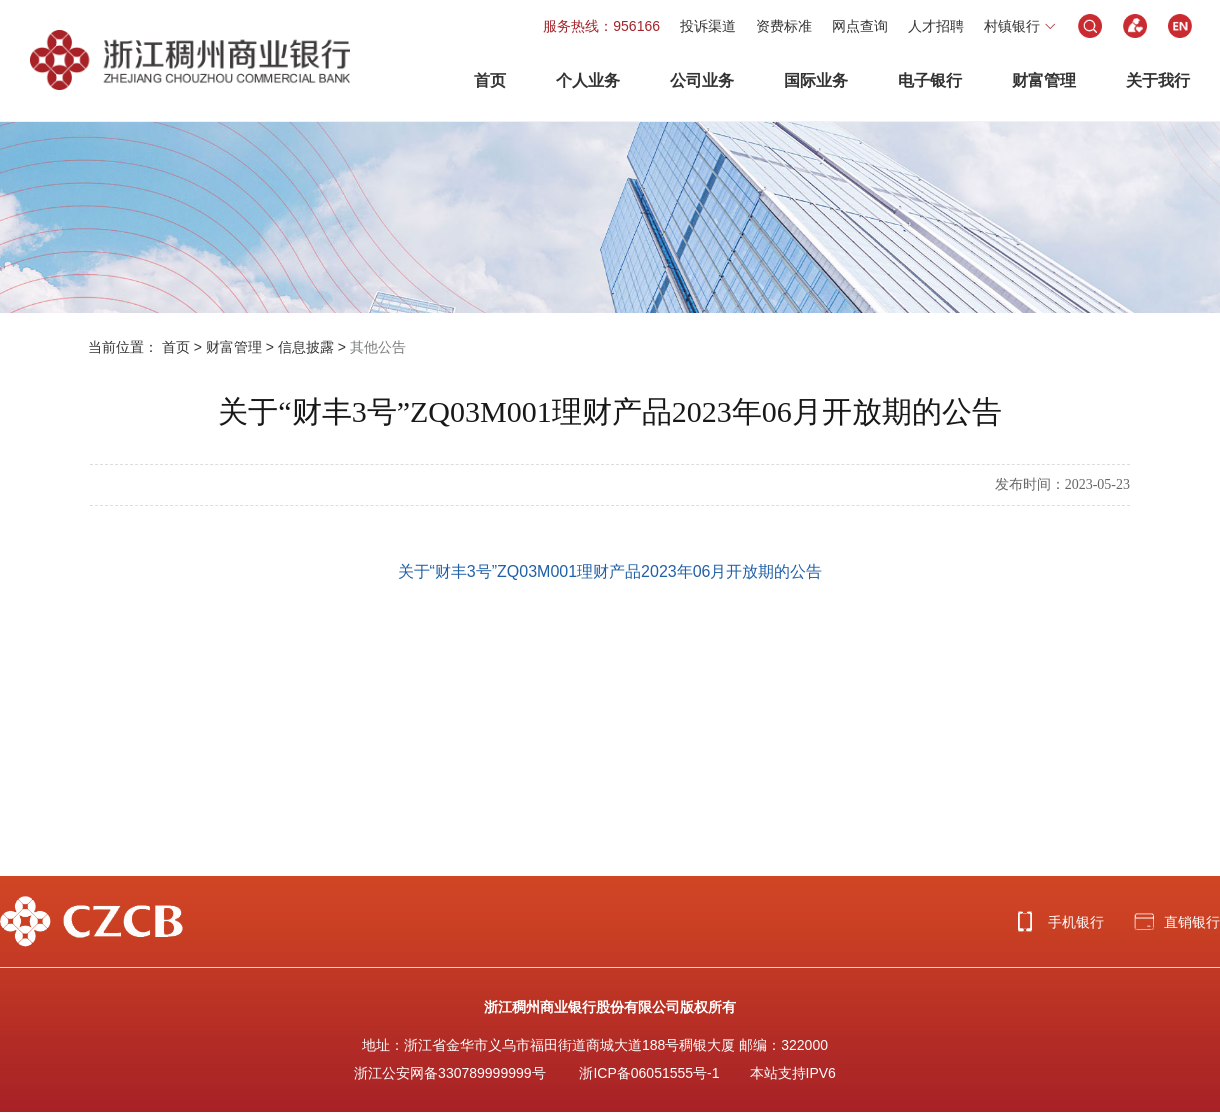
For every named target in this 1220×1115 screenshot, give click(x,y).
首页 (490, 80)
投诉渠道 (708, 26)
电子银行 (930, 80)
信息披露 (306, 347)
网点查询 (860, 26)
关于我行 (1158, 80)
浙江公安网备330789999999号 (449, 1073)
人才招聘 (936, 26)
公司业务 (702, 80)
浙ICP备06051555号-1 (649, 1073)
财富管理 (1044, 80)
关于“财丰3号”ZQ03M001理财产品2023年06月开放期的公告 (610, 571)
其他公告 (378, 347)
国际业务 (816, 80)
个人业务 (588, 80)
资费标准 (784, 26)
